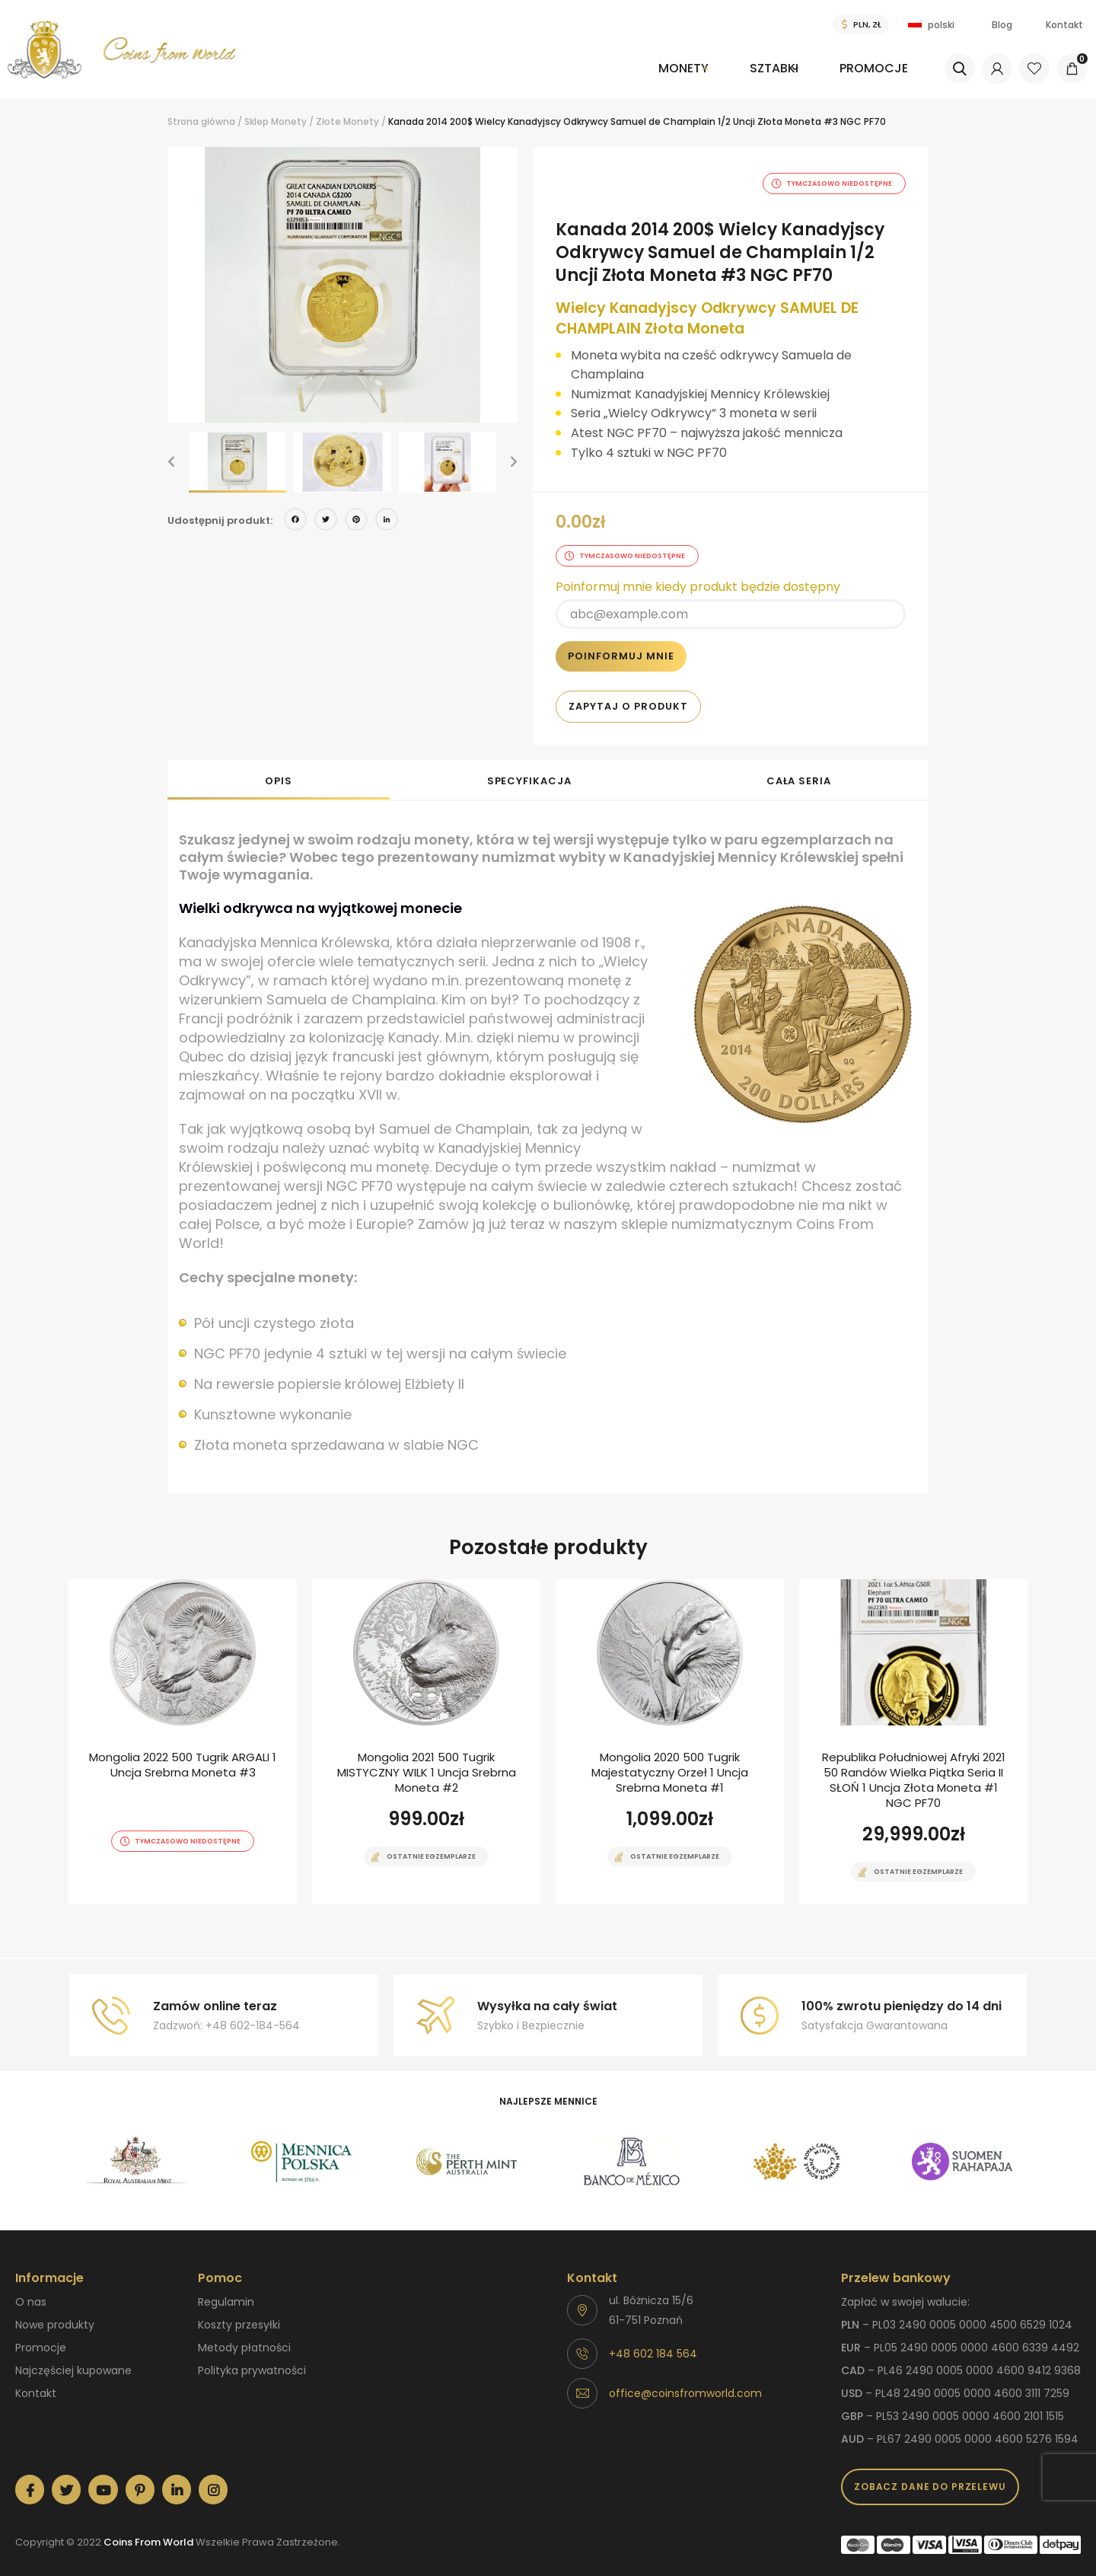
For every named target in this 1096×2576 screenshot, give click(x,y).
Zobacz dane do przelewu (930, 2476)
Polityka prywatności (252, 2360)
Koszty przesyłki (239, 2314)
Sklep (256, 121)
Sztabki (755, 68)
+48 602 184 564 (653, 2343)
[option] (342, 285)
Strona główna (201, 121)
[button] (171, 462)
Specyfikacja (529, 771)
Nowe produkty (54, 2314)
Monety (648, 68)
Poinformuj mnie (621, 646)
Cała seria (798, 771)
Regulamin (226, 2292)
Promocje (871, 68)
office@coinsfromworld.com (685, 2383)
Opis (278, 771)
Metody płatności (244, 2337)
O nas (30, 2292)
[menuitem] (656, 79)
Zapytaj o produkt (628, 696)
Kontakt (1064, 24)
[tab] (278, 770)
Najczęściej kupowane (73, 2360)
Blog (1002, 24)
